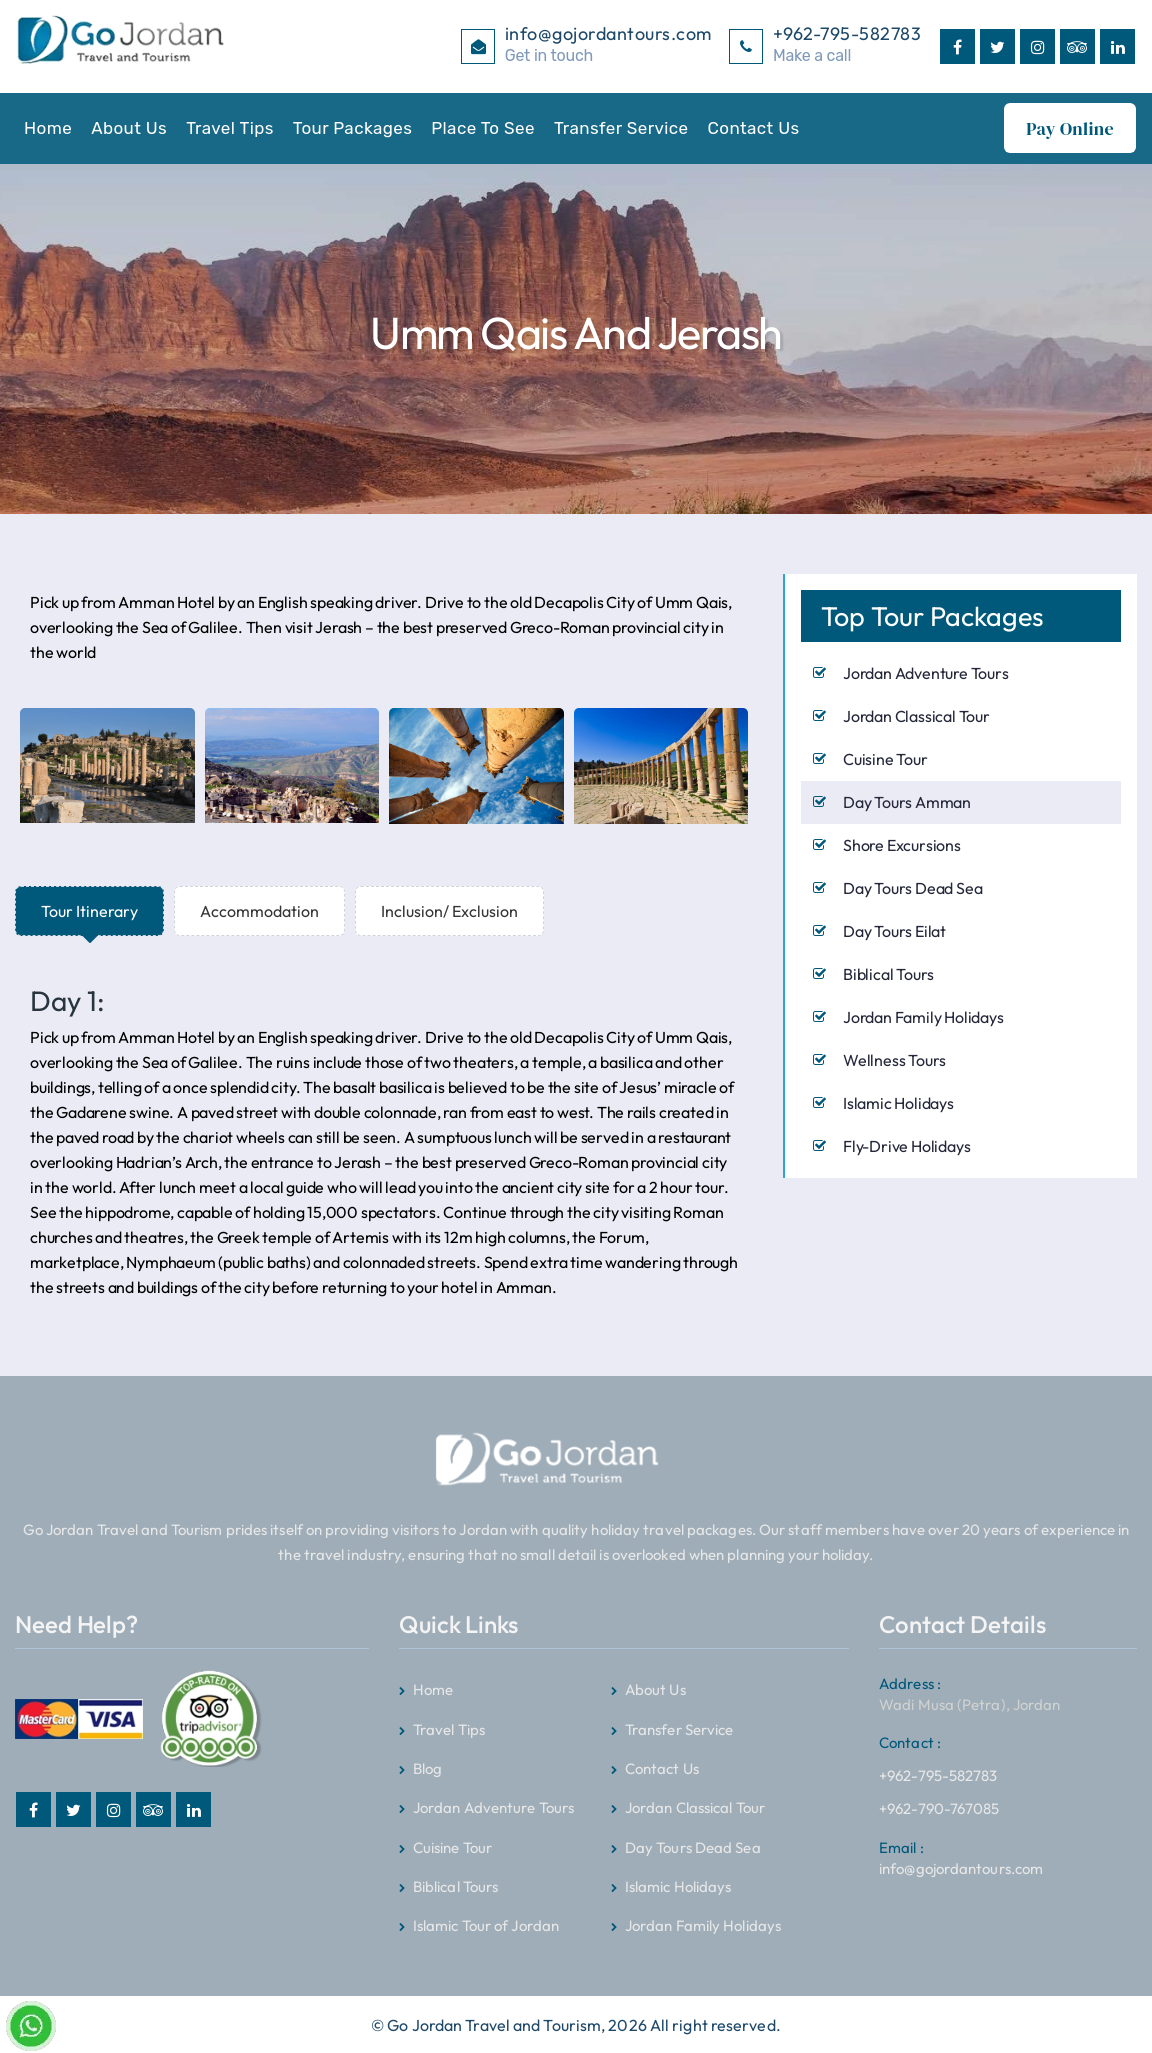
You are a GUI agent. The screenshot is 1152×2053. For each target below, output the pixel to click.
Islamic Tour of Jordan (486, 1924)
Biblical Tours (888, 973)
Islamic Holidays (898, 1102)
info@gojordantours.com (961, 1856)
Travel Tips (230, 128)
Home (48, 128)
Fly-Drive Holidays (906, 1145)
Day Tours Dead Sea (912, 887)
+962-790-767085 (939, 1807)
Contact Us (754, 128)
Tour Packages (352, 128)
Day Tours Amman (907, 801)
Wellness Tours (894, 1059)
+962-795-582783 (938, 1754)
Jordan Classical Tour (916, 715)
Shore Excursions (902, 844)
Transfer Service (621, 128)
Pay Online (1070, 128)
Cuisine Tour (885, 758)
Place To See (483, 128)
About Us (129, 128)
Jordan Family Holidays (923, 1016)
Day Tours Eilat (894, 930)
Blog (427, 1767)
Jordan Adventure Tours (926, 672)
